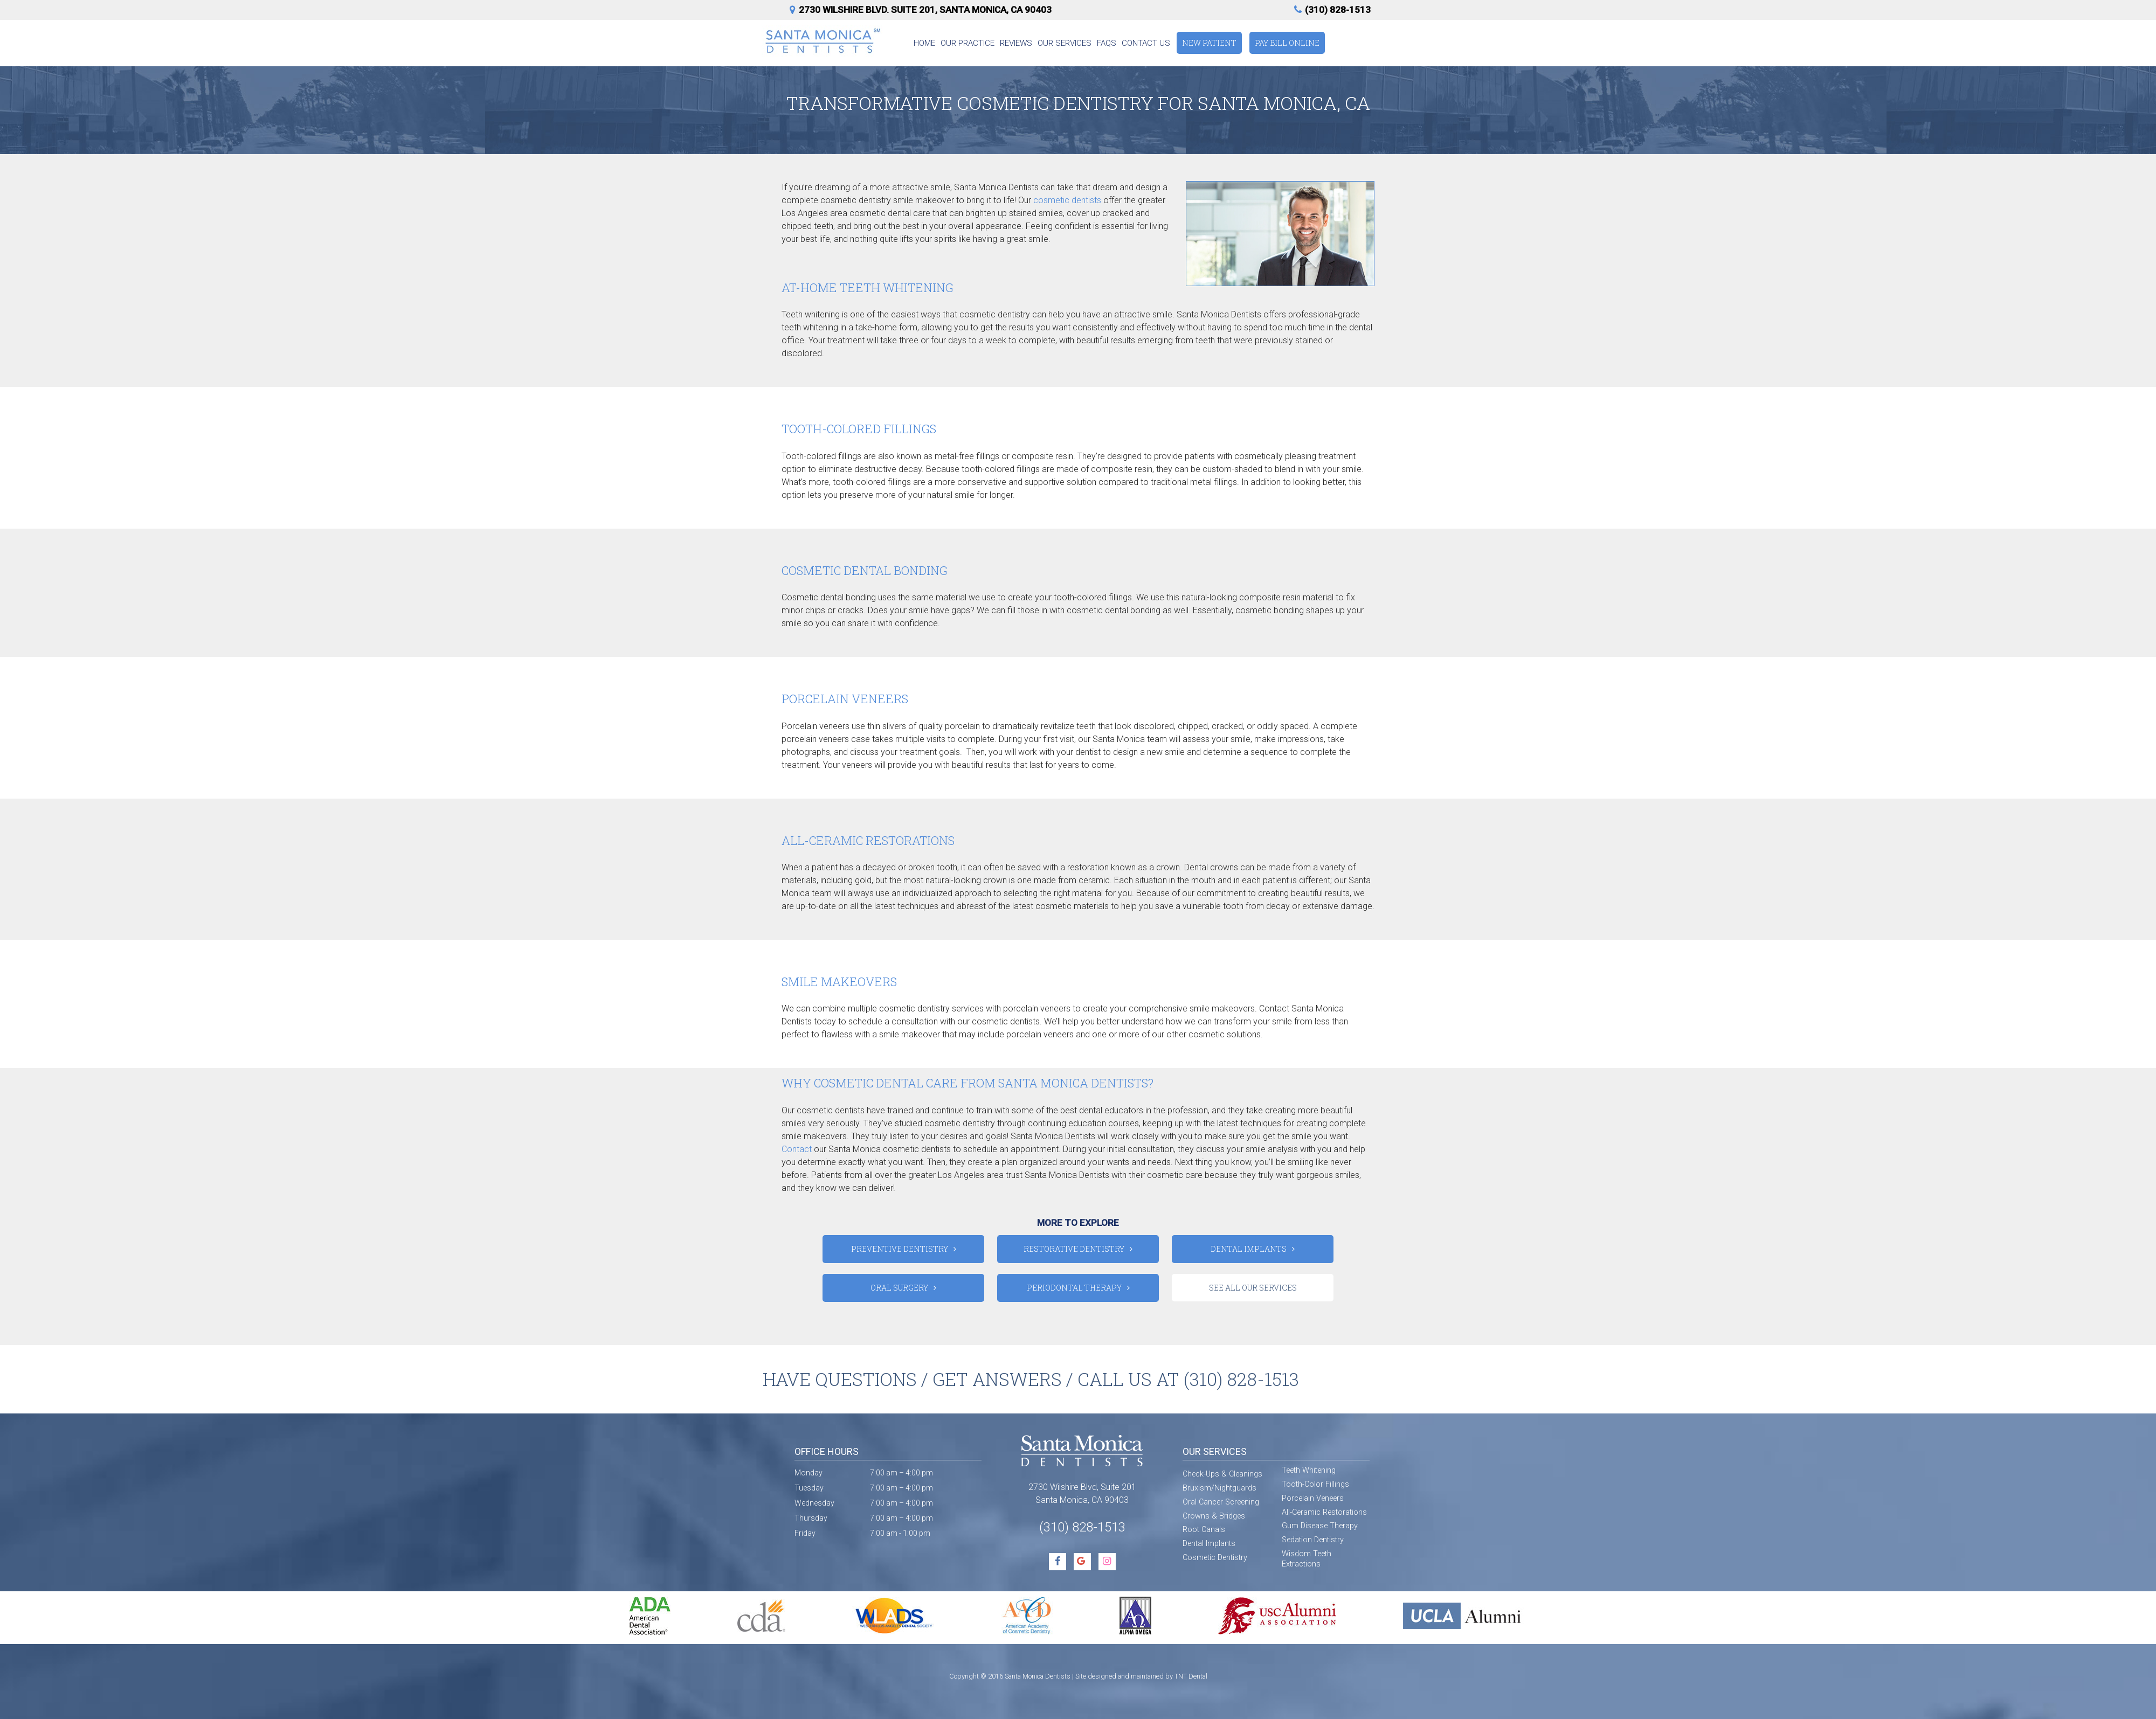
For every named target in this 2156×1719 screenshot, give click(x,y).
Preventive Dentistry (899, 1249)
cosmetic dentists (1067, 200)
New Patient (1209, 43)
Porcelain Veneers (1313, 1498)
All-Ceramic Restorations (1324, 1512)
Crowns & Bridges (1214, 1516)
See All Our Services (1253, 1288)
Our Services (1064, 43)
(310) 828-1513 (1331, 9)
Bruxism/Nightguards (1219, 1488)
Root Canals (1204, 1529)
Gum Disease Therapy (1320, 1525)
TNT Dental (1190, 1676)
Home (924, 43)
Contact (797, 1149)
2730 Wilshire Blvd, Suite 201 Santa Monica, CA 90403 (1082, 1493)
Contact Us (1146, 43)
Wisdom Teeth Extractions (1306, 1559)
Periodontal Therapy (1074, 1288)
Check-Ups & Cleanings (1222, 1474)
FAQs (1106, 43)
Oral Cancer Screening (1221, 1502)
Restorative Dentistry (1074, 1249)
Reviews (1016, 43)
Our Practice (967, 43)
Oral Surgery (899, 1288)
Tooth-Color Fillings (1315, 1484)
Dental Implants (1249, 1249)
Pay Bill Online (1287, 43)
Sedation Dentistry (1313, 1539)
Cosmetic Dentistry (1215, 1557)
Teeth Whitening (1309, 1470)
